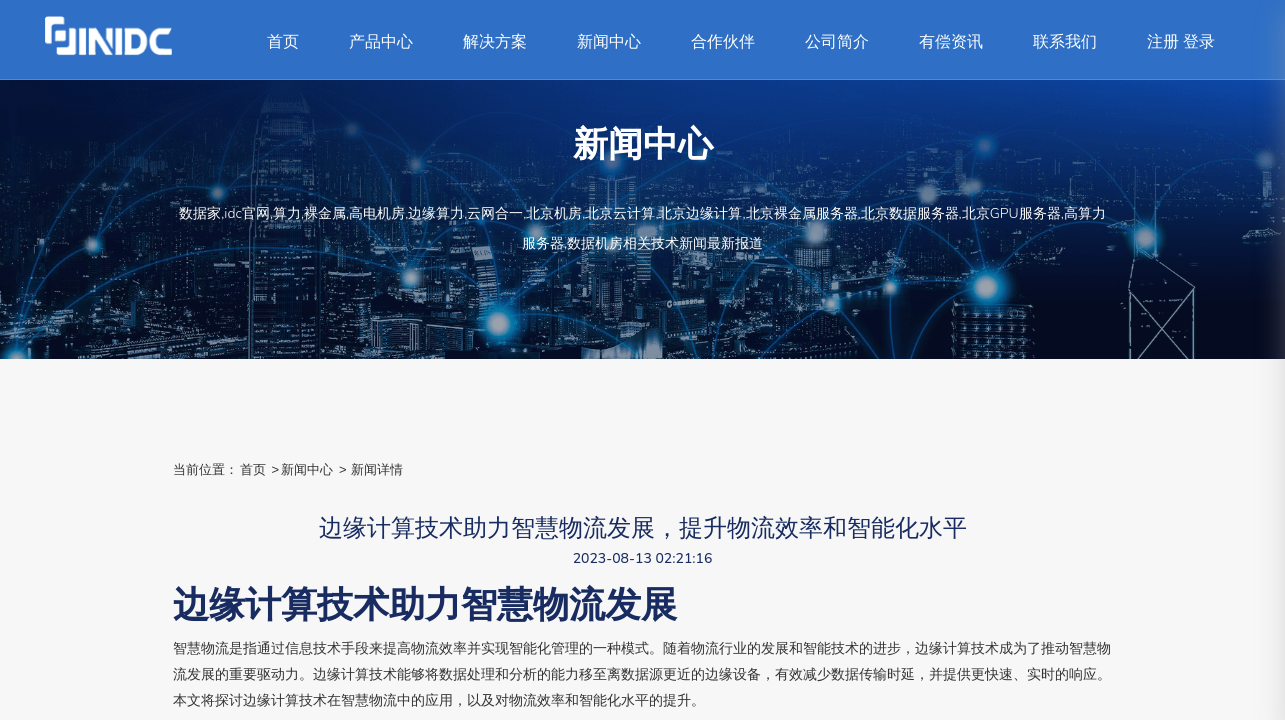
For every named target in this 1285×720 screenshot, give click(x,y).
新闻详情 (377, 469)
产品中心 (381, 42)
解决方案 (495, 42)
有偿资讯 (951, 42)
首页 (283, 42)
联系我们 (1065, 42)
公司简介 (837, 42)
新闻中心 (609, 42)
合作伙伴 (723, 42)
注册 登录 (1181, 42)
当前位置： (205, 469)
